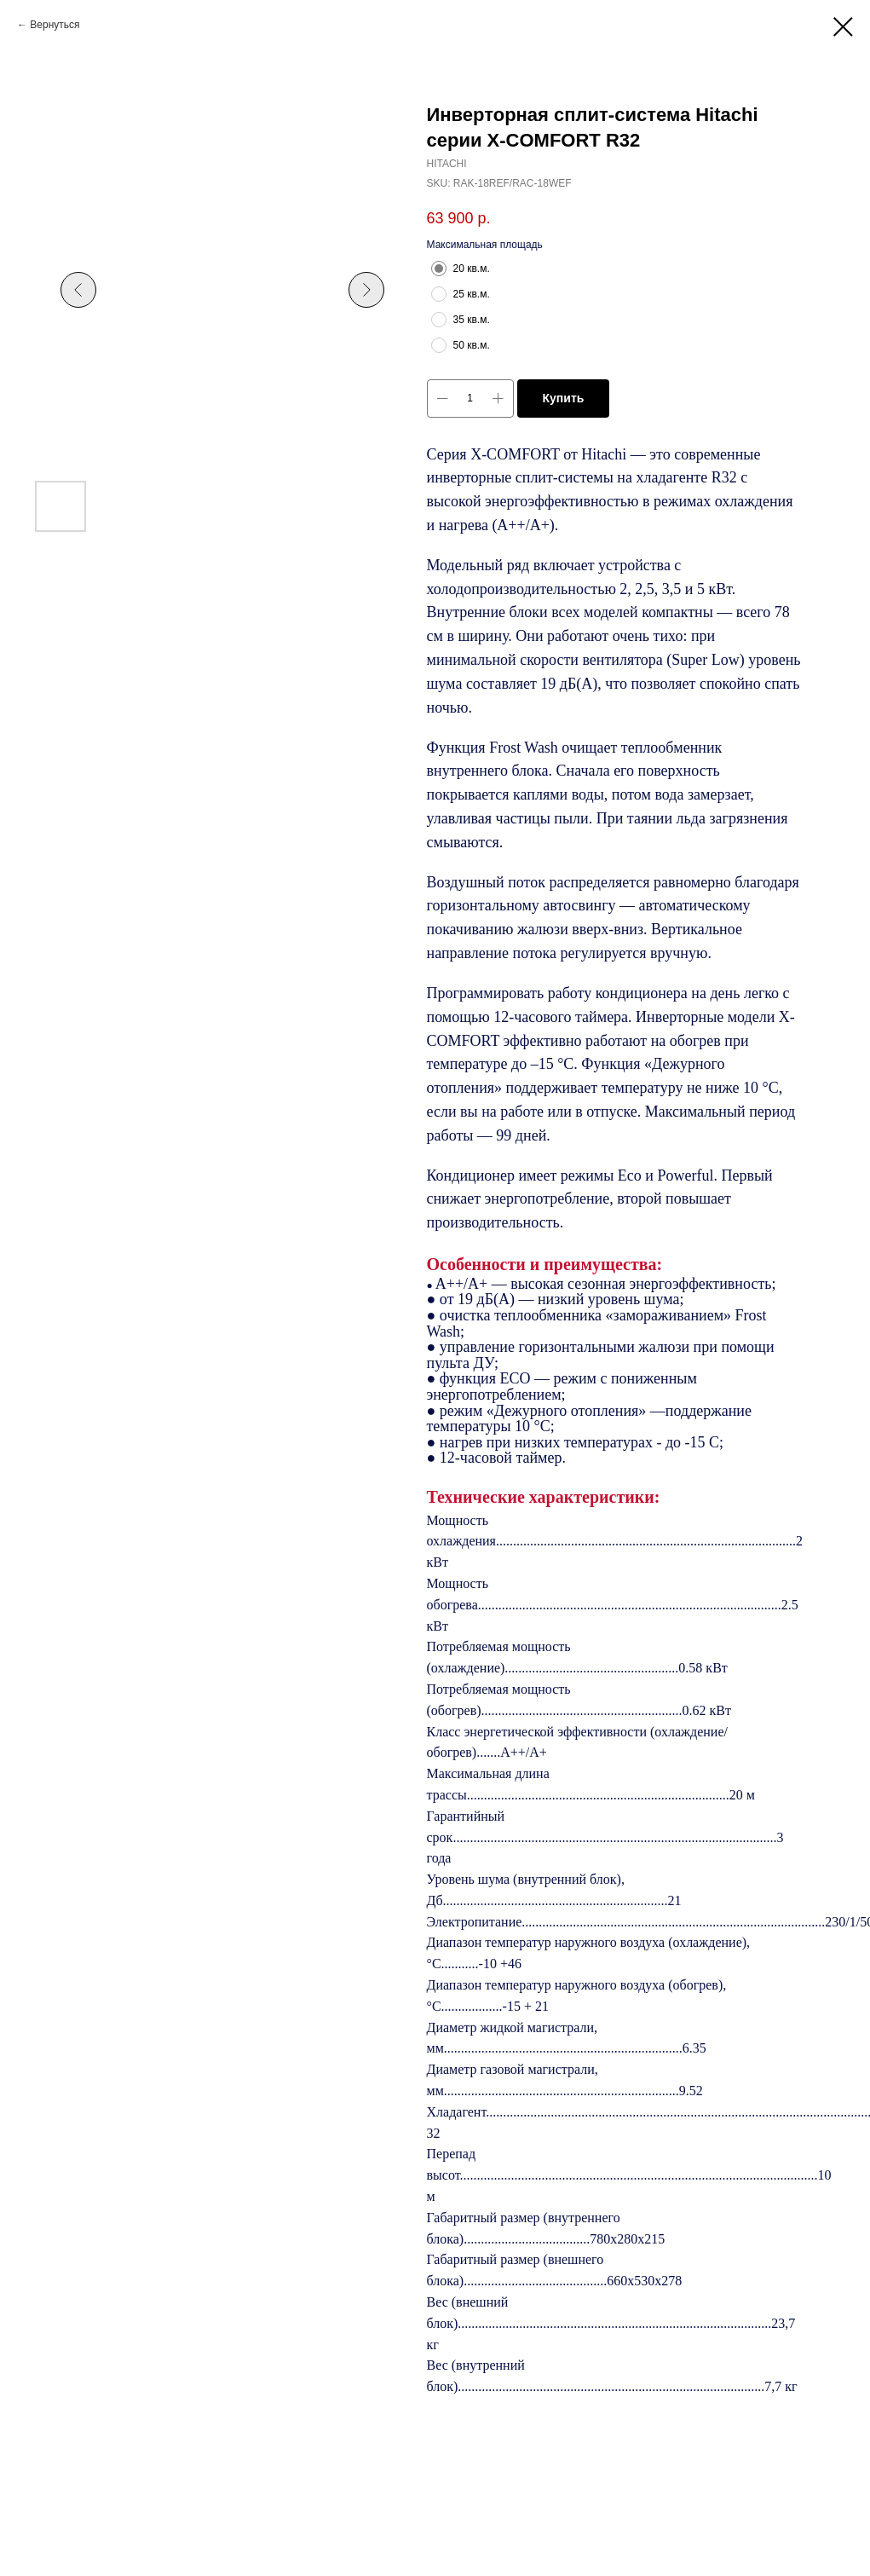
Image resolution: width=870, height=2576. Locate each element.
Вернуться (54, 25)
